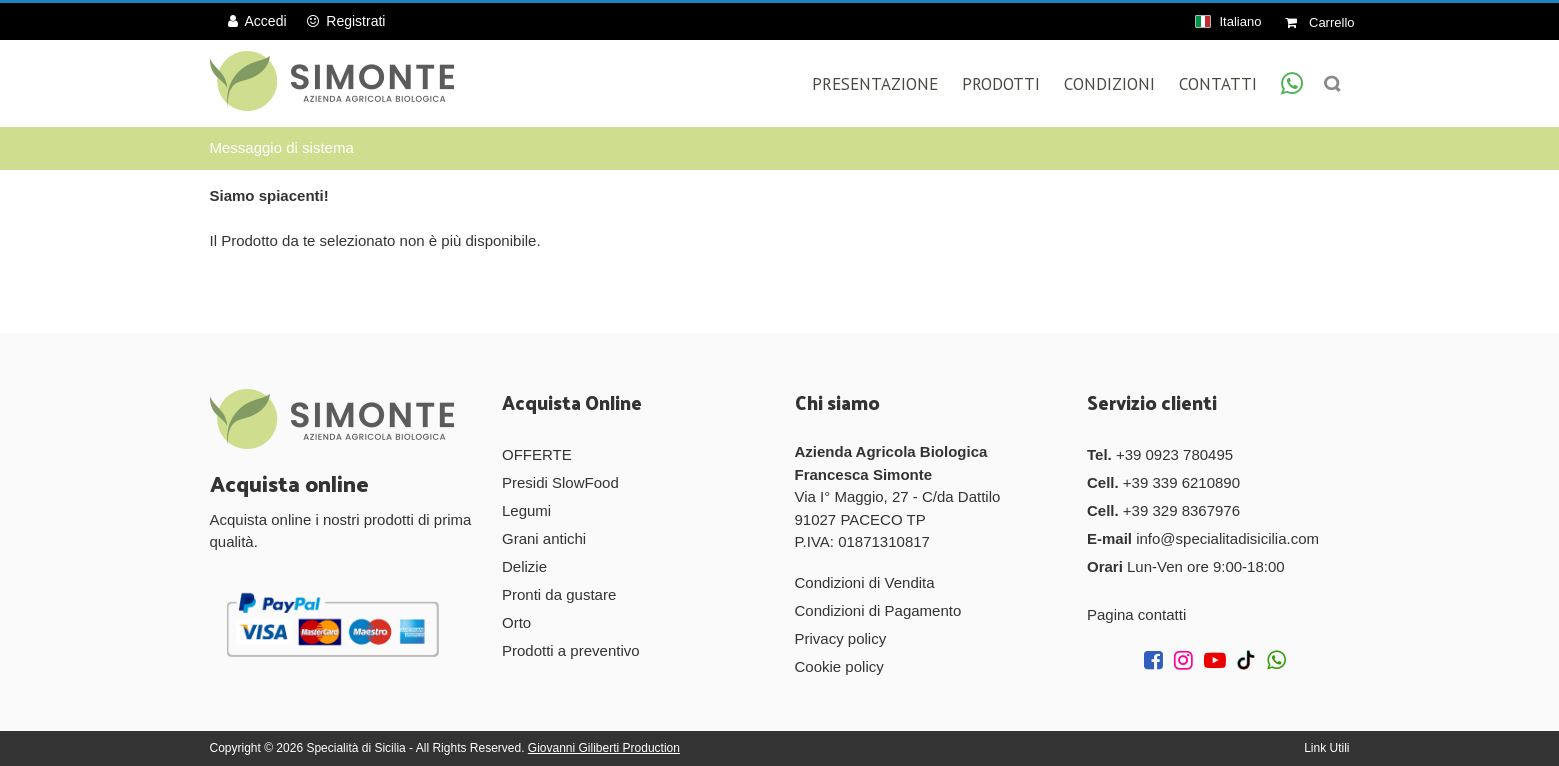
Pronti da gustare (559, 594)
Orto (516, 622)
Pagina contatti (1136, 614)
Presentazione (875, 84)
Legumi (526, 510)
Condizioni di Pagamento (878, 610)
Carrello (1319, 22)
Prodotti (1001, 84)
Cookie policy (839, 666)
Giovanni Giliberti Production (604, 748)
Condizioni (1109, 84)
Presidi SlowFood (560, 482)
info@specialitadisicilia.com (1227, 538)
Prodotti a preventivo (571, 650)
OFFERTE (537, 454)
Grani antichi (544, 538)
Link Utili (1326, 748)
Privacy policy (841, 638)
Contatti (1218, 84)
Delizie (524, 566)
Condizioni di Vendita (865, 582)
